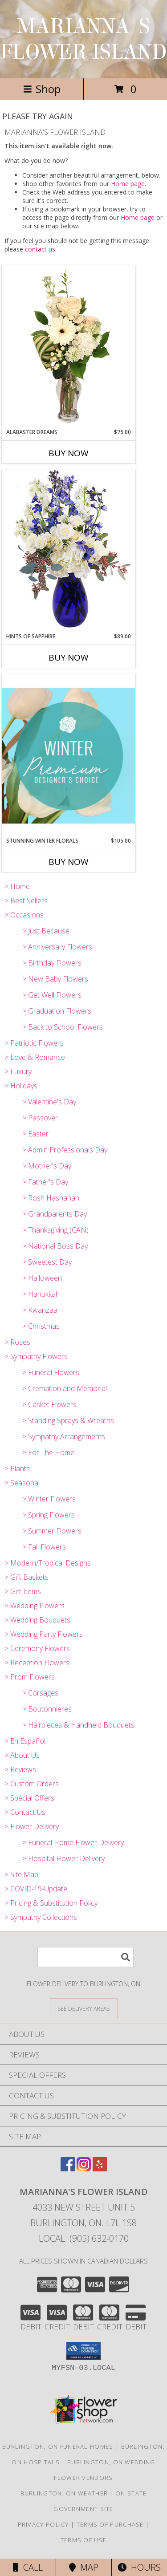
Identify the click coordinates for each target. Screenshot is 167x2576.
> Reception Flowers (36, 1662)
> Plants (17, 1468)
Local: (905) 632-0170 (84, 2238)
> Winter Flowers (49, 1499)
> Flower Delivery (31, 1826)
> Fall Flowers (44, 1547)
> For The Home (48, 1452)
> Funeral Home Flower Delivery (73, 1842)
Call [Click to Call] (28, 2567)
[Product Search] (85, 1957)
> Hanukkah (41, 1294)
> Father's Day (45, 1182)
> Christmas (41, 1326)
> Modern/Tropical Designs (47, 1563)
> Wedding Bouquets (37, 1620)
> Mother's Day (46, 1166)
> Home (17, 886)
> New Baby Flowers (55, 979)
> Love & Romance (34, 1057)
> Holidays (20, 1086)
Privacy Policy (43, 2524)
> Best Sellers (26, 900)
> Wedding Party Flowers (43, 1634)
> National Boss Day (55, 1246)
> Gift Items (22, 1591)
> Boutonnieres (47, 1709)
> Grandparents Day (54, 1214)
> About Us (22, 1755)
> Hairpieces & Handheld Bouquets (78, 1725)
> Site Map (21, 1874)
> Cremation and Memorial (64, 1388)
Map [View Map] (83, 2567)
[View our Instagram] (84, 2168)
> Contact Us (24, 1812)
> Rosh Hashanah (50, 1198)
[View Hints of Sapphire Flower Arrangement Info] (68, 551)
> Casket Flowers (49, 1404)
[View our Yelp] (100, 2168)
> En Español (24, 1741)
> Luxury (18, 1071)
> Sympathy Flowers (36, 1356)
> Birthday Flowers (51, 963)
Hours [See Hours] (139, 2567)
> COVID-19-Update (35, 1889)
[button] (83, 2351)
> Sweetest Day (47, 1262)
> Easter (35, 1134)
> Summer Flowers (51, 1531)
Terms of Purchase (110, 2524)
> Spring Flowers (48, 1515)
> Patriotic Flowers (34, 1043)
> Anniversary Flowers (57, 947)
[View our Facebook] (68, 2168)
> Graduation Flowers (56, 1011)
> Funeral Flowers (50, 1372)
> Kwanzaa (39, 1310)
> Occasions (24, 915)
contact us (40, 249)
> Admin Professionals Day (64, 1150)
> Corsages (40, 1693)
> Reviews (20, 1769)
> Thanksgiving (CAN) (55, 1230)
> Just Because (45, 931)
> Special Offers (29, 1798)
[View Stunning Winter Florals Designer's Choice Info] (68, 755)
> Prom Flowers (29, 1677)
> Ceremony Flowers (37, 1648)
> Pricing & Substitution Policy (51, 1903)
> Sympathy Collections (40, 1917)
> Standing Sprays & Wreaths (68, 1420)
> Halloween (42, 1278)
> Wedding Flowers (34, 1606)
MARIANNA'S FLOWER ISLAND (83, 39)
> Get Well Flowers (51, 995)
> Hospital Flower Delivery (63, 1858)
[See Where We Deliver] (84, 2008)
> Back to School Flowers (62, 1027)
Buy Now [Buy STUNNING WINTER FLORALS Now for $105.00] (69, 862)
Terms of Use (84, 2540)
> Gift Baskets (26, 1577)
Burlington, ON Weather (64, 2493)
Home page (128, 183)
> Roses (17, 1342)
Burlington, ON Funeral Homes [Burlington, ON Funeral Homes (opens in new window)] (57, 2446)
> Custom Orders (31, 1784)
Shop (42, 88)
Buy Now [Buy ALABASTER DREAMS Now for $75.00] (69, 453)
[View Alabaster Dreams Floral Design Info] (68, 347)
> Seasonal (22, 1483)
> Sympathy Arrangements (63, 1436)
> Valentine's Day (49, 1102)
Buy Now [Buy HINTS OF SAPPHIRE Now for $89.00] (69, 657)
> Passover (40, 1118)
